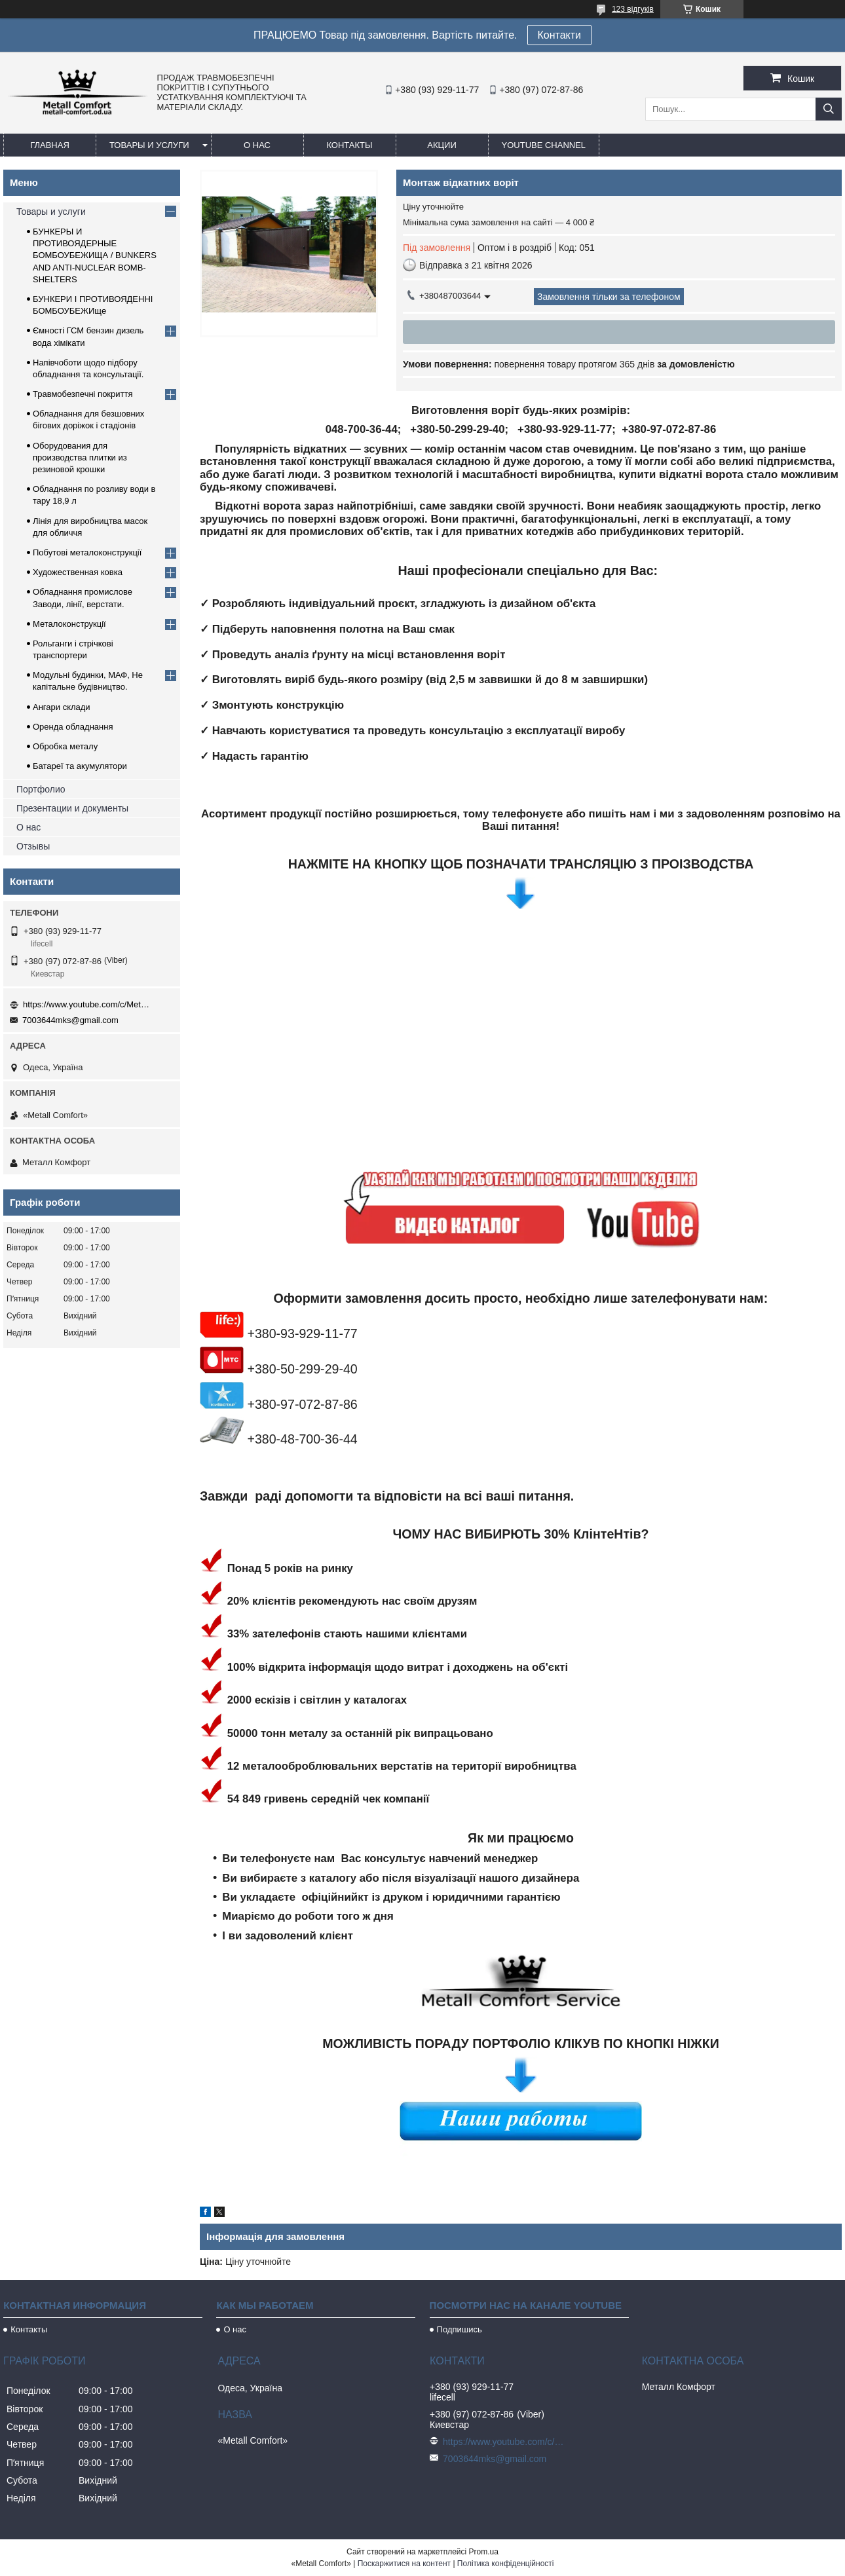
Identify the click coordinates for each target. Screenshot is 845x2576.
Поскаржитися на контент (404, 2563)
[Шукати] (829, 109)
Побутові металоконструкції (87, 552)
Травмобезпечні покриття (83, 394)
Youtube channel (544, 145)
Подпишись (459, 2329)
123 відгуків (633, 9)
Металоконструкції (69, 624)
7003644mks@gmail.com (70, 1020)
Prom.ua (483, 2551)
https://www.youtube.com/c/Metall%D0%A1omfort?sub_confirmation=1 (88, 1004)
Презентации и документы (72, 808)
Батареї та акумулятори (80, 766)
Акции (442, 145)
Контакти (560, 35)
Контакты (349, 145)
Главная (49, 145)
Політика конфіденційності (505, 2563)
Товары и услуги (149, 145)
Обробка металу (65, 746)
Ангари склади (61, 707)
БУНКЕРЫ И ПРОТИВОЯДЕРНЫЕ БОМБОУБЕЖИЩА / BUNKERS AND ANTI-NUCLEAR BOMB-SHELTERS (95, 255)
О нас (257, 145)
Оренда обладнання (73, 727)
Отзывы (33, 846)
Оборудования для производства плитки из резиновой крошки (80, 457)
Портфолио (41, 789)
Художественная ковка (77, 572)
